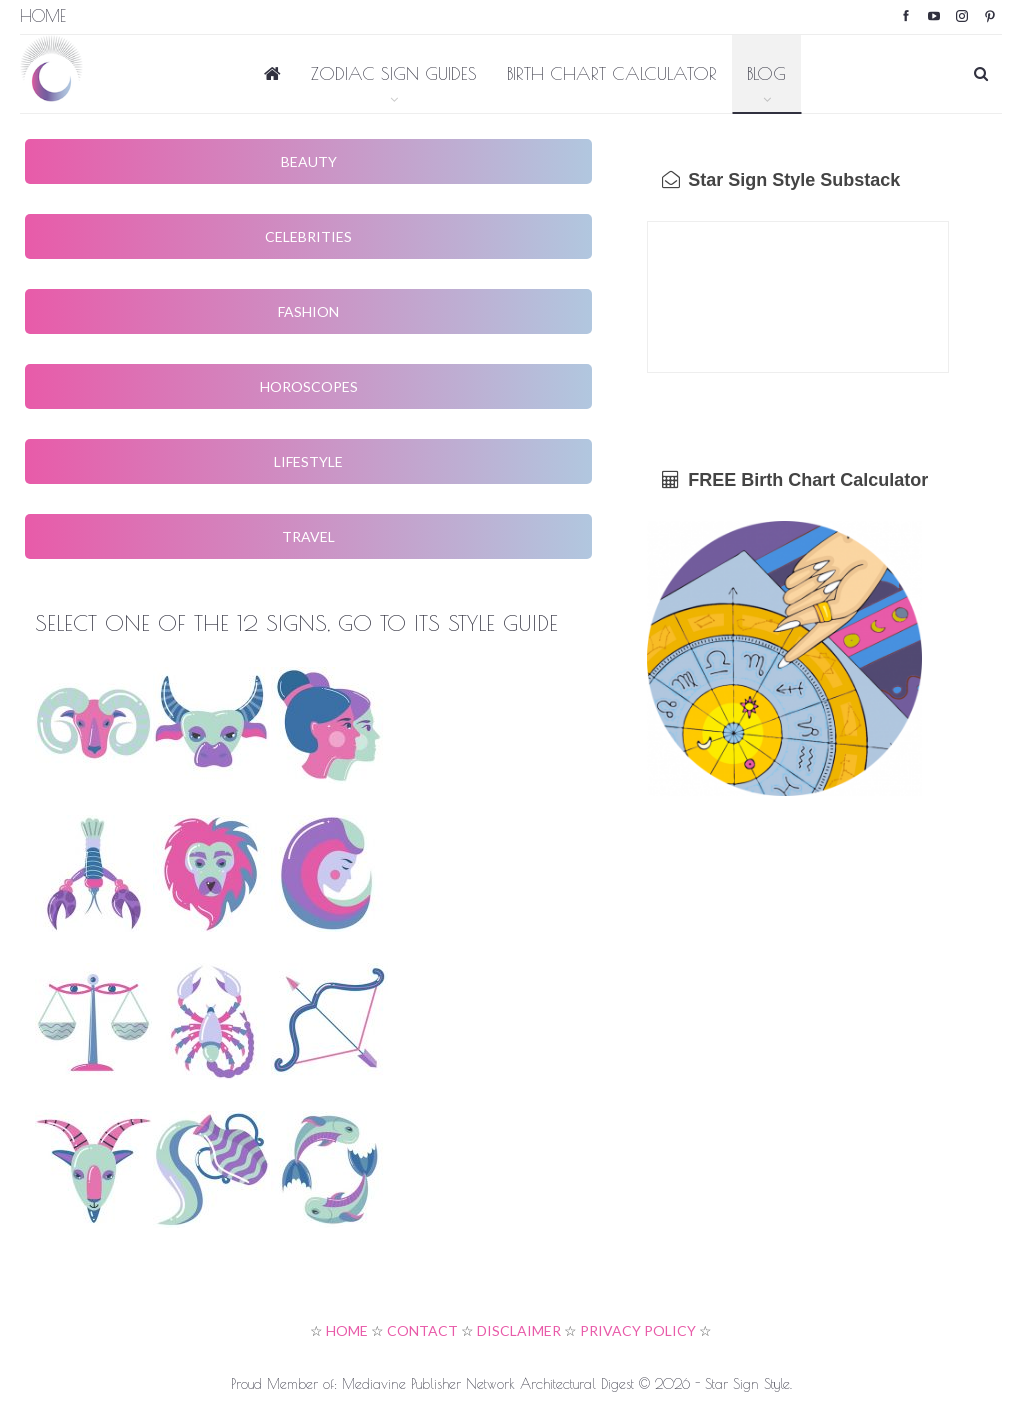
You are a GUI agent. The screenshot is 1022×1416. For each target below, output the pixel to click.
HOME (347, 1330)
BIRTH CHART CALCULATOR (612, 73)
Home (43, 16)
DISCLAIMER (519, 1330)
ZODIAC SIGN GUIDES (394, 73)
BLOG (766, 73)
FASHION (308, 311)
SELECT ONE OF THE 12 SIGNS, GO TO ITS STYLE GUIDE (296, 623)
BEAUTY (309, 161)
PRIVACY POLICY (638, 1330)
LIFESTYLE (308, 461)
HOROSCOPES (309, 386)
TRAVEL (308, 536)
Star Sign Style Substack (781, 180)
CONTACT (422, 1330)
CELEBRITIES (308, 236)
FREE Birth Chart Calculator (795, 480)
